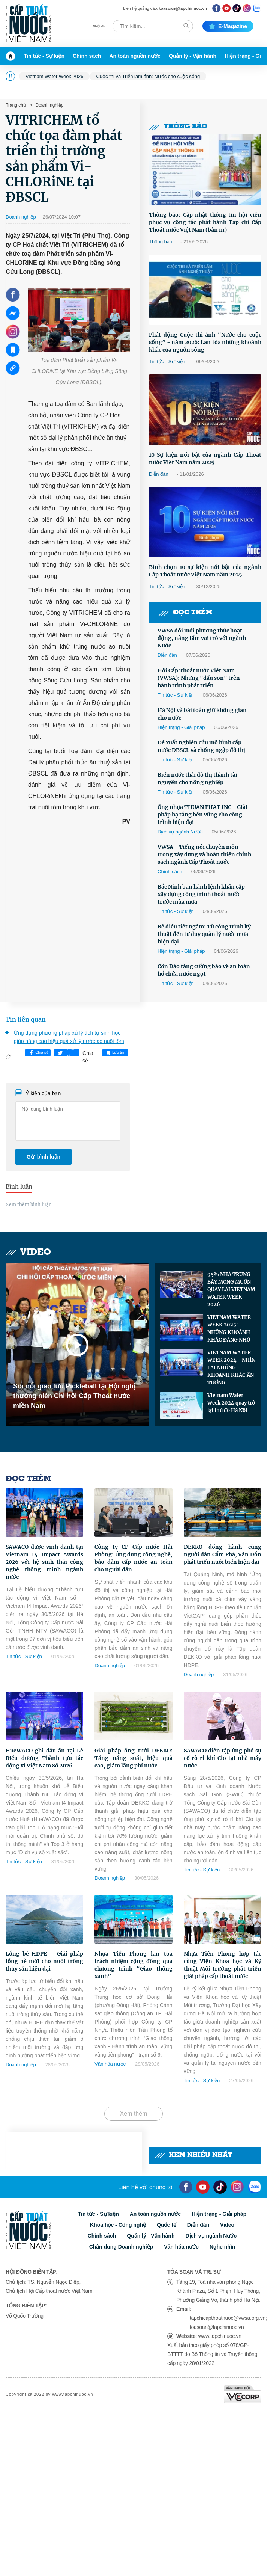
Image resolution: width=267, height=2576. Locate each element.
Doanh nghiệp (48, 105)
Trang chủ (16, 105)
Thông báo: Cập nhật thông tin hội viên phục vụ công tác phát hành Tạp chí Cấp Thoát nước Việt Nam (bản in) (205, 222)
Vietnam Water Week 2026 (54, 76)
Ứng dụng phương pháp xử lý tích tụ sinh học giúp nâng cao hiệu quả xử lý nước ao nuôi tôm (69, 1037)
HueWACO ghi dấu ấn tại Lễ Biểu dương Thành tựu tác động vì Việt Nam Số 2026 (44, 1758)
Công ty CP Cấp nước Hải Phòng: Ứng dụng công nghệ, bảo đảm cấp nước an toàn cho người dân (133, 1558)
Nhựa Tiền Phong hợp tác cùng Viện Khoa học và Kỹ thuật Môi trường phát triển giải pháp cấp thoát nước (222, 1965)
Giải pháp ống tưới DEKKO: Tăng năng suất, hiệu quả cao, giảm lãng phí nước (133, 1758)
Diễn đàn (158, 474)
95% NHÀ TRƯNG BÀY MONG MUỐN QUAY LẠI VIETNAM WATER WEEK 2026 (231, 1289)
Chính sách (87, 56)
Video (28, 1252)
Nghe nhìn (222, 2247)
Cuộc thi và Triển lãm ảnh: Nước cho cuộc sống (148, 76)
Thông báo (178, 127)
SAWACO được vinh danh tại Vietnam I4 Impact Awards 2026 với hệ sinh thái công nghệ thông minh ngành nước (44, 1562)
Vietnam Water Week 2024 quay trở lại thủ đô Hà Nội (231, 1403)
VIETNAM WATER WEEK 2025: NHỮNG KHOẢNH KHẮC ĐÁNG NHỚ (229, 1328)
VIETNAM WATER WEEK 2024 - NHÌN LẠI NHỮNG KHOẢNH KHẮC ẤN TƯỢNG (231, 1367)
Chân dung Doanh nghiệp (121, 2247)
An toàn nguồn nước (134, 56)
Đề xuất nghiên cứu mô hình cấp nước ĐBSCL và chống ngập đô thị (201, 746)
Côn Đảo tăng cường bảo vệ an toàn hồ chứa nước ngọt (204, 970)
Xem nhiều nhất (193, 2155)
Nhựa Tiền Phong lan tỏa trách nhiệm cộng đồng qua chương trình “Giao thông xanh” (133, 1965)
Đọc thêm (185, 613)
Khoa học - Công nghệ (118, 2225)
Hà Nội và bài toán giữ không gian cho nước (202, 714)
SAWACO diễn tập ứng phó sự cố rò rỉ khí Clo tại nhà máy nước (222, 1758)
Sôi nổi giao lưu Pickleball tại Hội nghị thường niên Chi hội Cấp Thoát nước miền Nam (74, 1395)
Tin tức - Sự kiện (44, 56)
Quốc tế (166, 2225)
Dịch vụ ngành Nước (180, 832)
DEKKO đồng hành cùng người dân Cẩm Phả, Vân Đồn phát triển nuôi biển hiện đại (222, 1554)
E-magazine (228, 26)
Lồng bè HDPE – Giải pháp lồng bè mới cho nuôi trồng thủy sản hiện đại (44, 1961)
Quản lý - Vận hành (192, 56)
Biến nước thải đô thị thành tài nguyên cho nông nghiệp (197, 778)
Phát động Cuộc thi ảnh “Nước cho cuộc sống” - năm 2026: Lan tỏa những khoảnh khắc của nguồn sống (205, 342)
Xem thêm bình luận (29, 1204)
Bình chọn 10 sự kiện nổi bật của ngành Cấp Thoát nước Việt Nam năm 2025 (205, 571)
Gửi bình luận (43, 1157)
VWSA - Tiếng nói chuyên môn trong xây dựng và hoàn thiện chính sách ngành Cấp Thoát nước (204, 854)
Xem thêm (133, 2113)
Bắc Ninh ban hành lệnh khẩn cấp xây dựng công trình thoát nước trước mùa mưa (201, 894)
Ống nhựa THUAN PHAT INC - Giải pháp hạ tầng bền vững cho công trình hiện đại (203, 814)
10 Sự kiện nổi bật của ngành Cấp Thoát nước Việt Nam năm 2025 (205, 458)
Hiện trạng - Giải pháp (181, 727)
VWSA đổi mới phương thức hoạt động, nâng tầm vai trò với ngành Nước (202, 638)
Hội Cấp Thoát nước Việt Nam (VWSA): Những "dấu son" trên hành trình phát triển (199, 678)
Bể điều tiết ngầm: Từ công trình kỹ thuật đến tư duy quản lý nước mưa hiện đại (204, 934)
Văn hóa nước (110, 2064)
